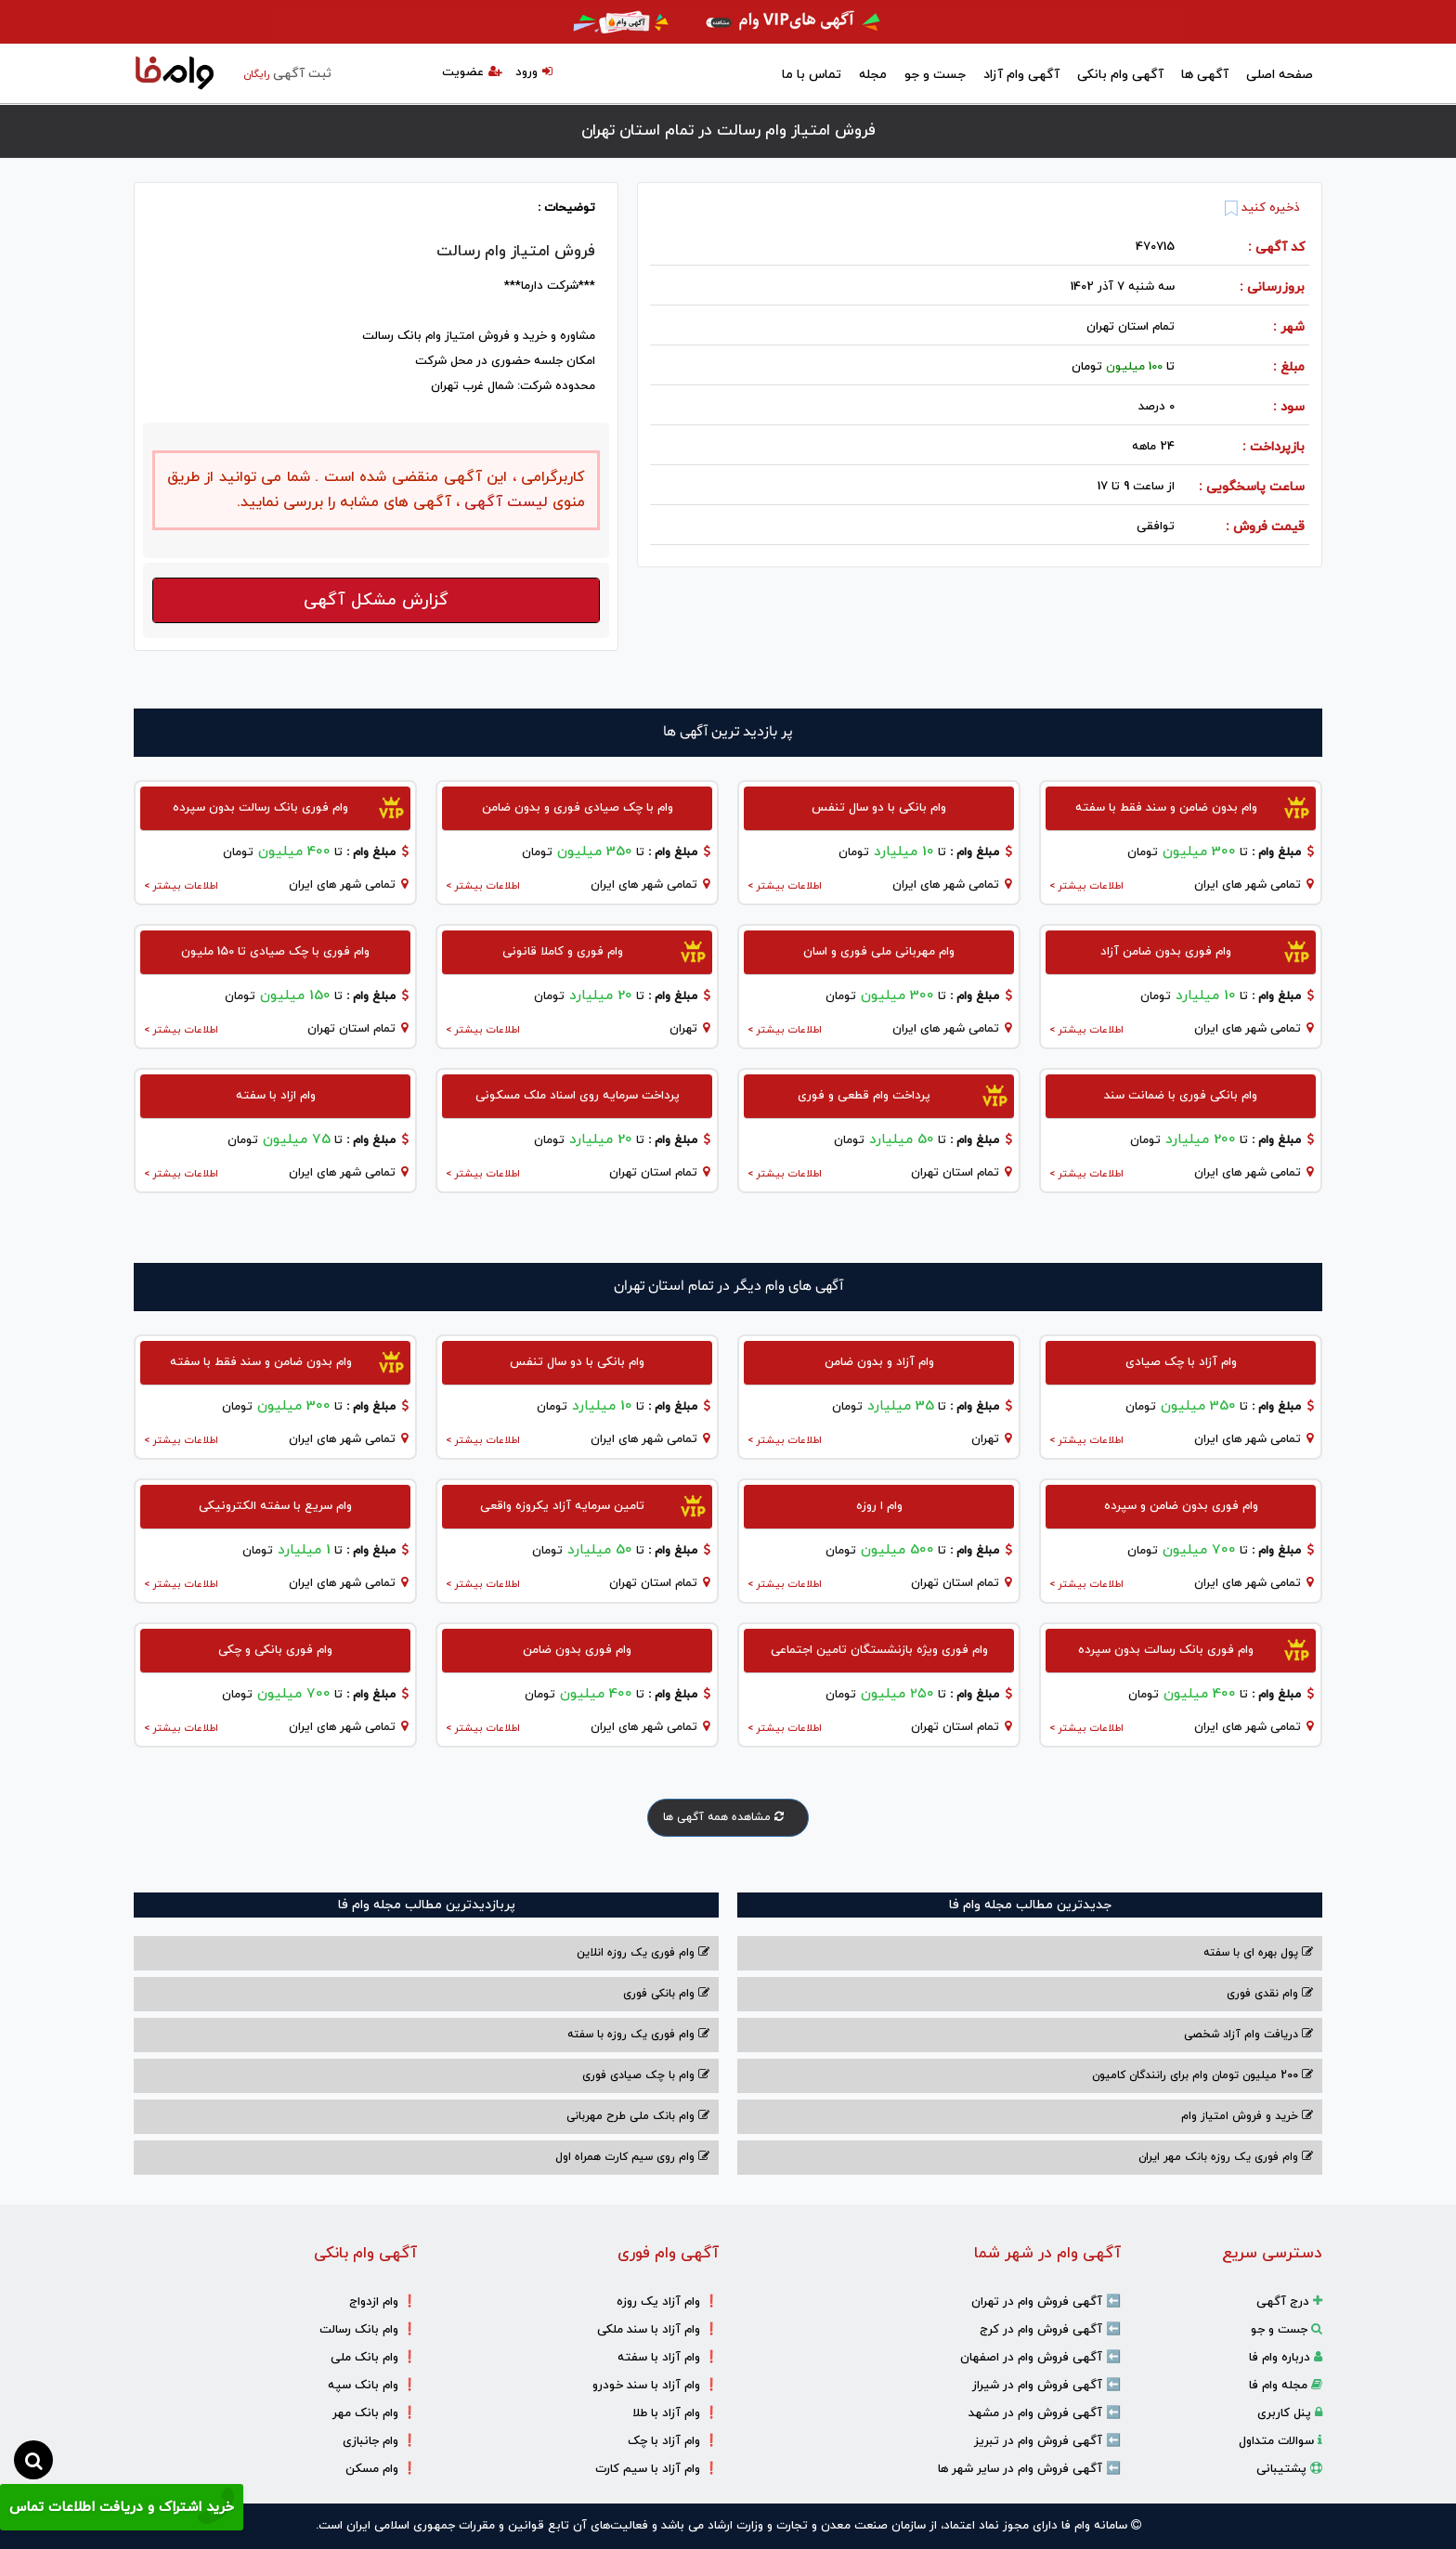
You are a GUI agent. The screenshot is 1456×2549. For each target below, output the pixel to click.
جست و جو (935, 75)
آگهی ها (1204, 75)
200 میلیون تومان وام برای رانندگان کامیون (1202, 2075)
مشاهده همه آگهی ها (728, 1817)
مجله (873, 75)
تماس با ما (811, 75)
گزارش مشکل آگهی (376, 600)
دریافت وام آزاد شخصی (1248, 2034)
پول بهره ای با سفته (1258, 1952)
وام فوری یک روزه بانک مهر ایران (1225, 2157)
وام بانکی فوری (666, 1993)
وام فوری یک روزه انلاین (643, 1952)
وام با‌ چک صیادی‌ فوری (645, 2075)
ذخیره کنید (1262, 208)
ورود (533, 72)
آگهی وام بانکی (1120, 75)
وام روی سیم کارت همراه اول (632, 2157)
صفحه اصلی (1279, 75)
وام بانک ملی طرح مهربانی (637, 2116)
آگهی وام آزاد (1021, 75)
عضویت (472, 72)
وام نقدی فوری (1270, 1993)
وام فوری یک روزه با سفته (638, 2034)
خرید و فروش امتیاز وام (1247, 2116)
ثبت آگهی (287, 74)
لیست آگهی (504, 502)
